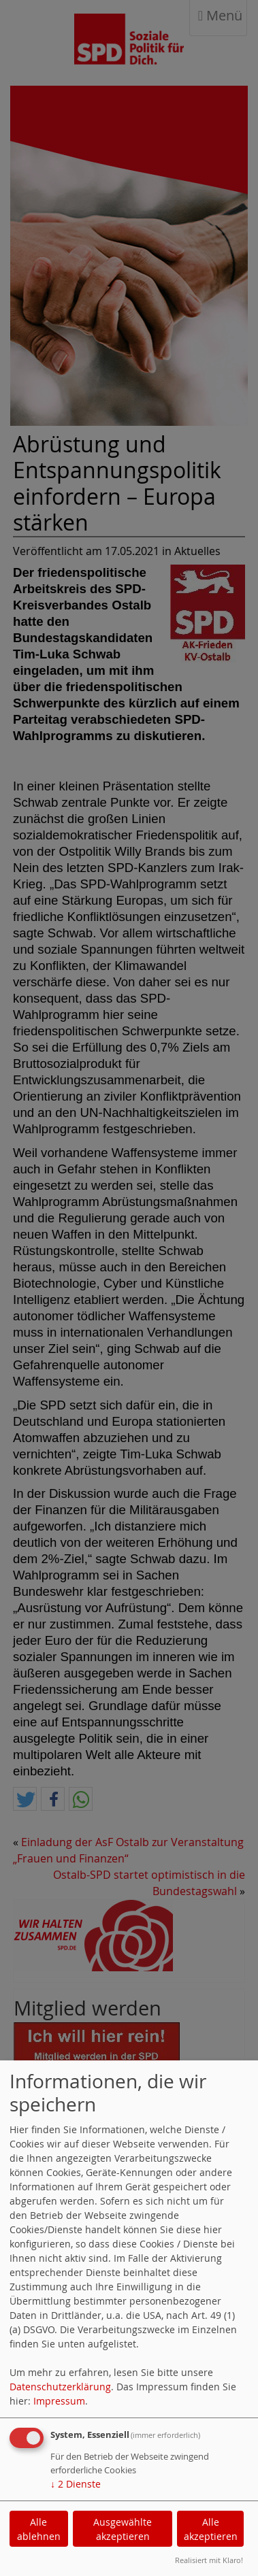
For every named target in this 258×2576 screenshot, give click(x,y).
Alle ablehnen (39, 2529)
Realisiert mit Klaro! (209, 2560)
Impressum (59, 2400)
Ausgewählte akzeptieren (122, 2529)
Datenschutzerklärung (60, 2386)
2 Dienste (75, 2483)
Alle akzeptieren (211, 2529)
